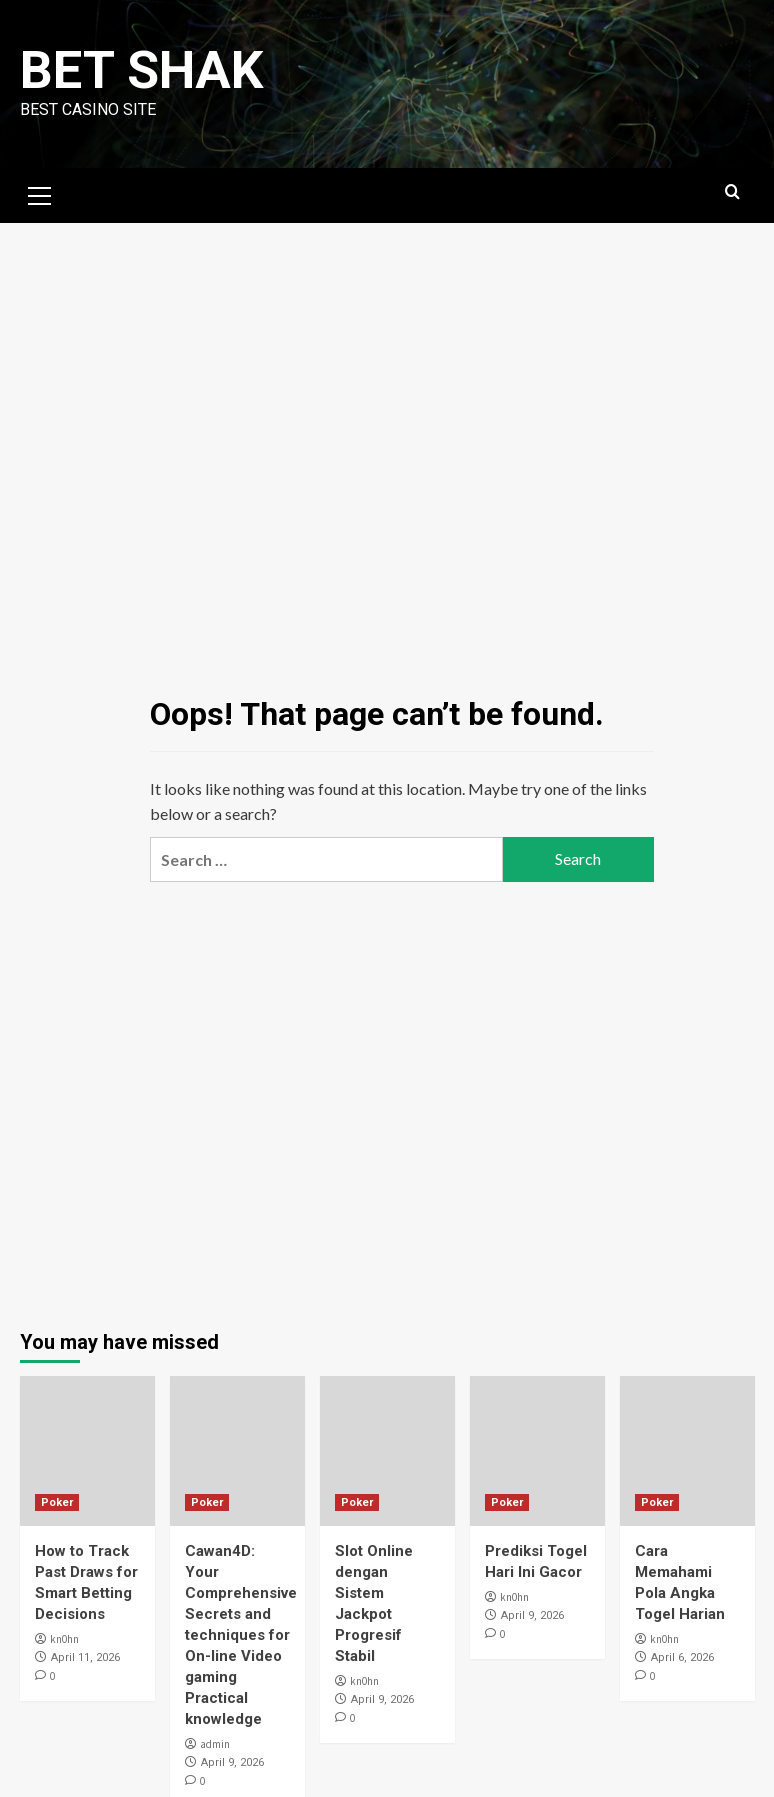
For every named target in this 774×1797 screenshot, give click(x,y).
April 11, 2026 (85, 1657)
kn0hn (64, 1639)
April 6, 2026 (682, 1657)
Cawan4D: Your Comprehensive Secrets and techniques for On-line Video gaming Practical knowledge (241, 1635)
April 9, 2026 (232, 1762)
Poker (57, 1502)
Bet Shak (141, 70)
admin (215, 1744)
